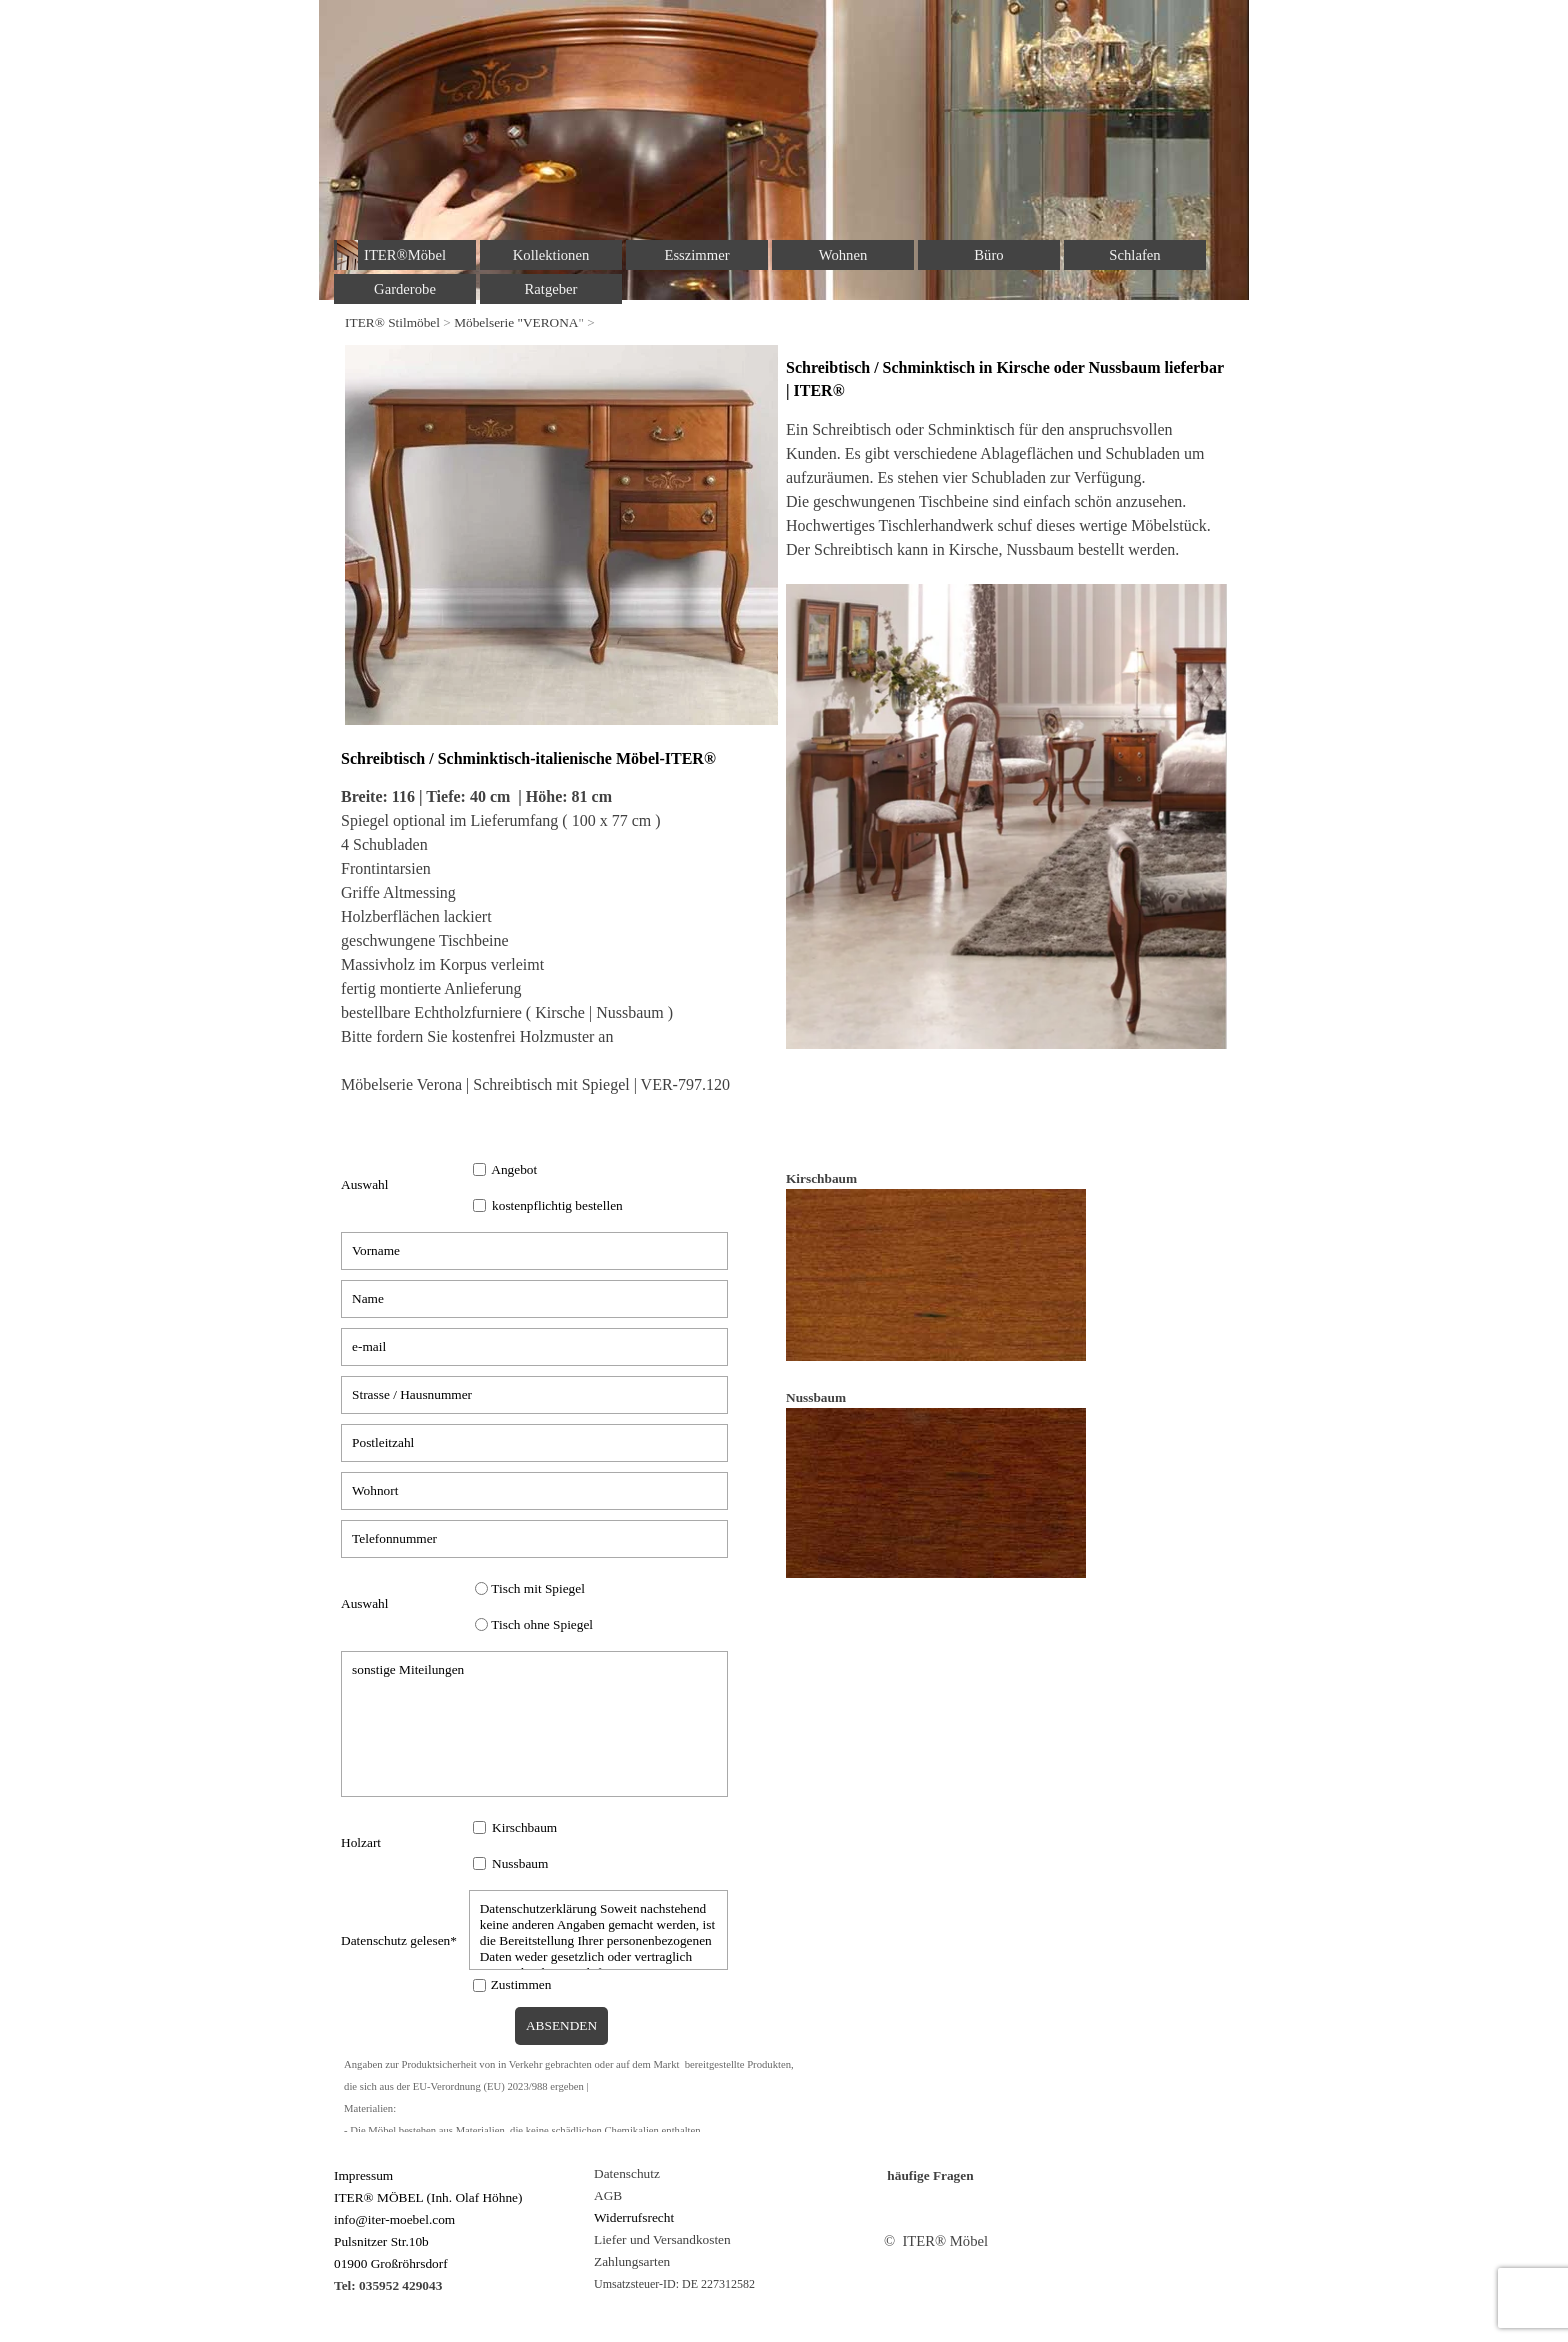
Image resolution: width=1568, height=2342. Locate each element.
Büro (988, 255)
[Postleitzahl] (534, 1443)
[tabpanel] (784, 322)
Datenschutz (627, 2173)
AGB (608, 2195)
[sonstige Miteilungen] (534, 1724)
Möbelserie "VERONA (516, 322)
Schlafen (1134, 255)
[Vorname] (534, 1251)
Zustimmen (521, 1984)
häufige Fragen (930, 2175)
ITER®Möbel (405, 255)
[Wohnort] (534, 1491)
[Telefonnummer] (534, 1539)
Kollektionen (551, 255)
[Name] (534, 1299)
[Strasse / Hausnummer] (534, 1395)
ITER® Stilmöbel (392, 322)
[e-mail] (534, 1347)
